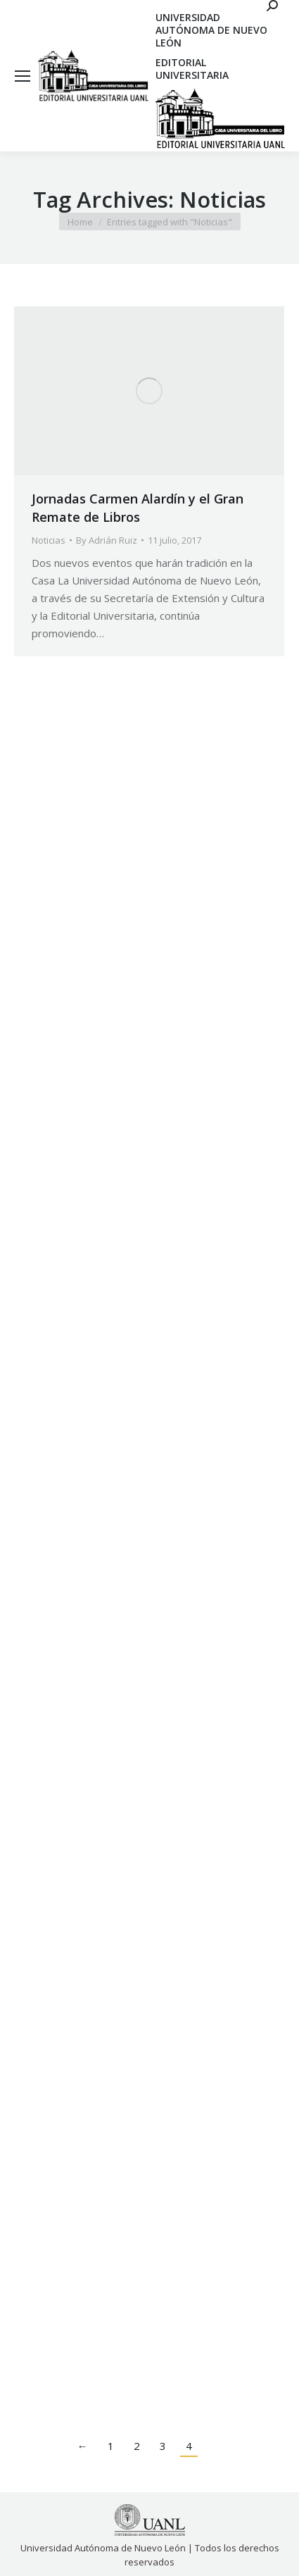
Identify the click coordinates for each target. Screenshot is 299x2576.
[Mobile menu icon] (22, 76)
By (106, 540)
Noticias (48, 540)
